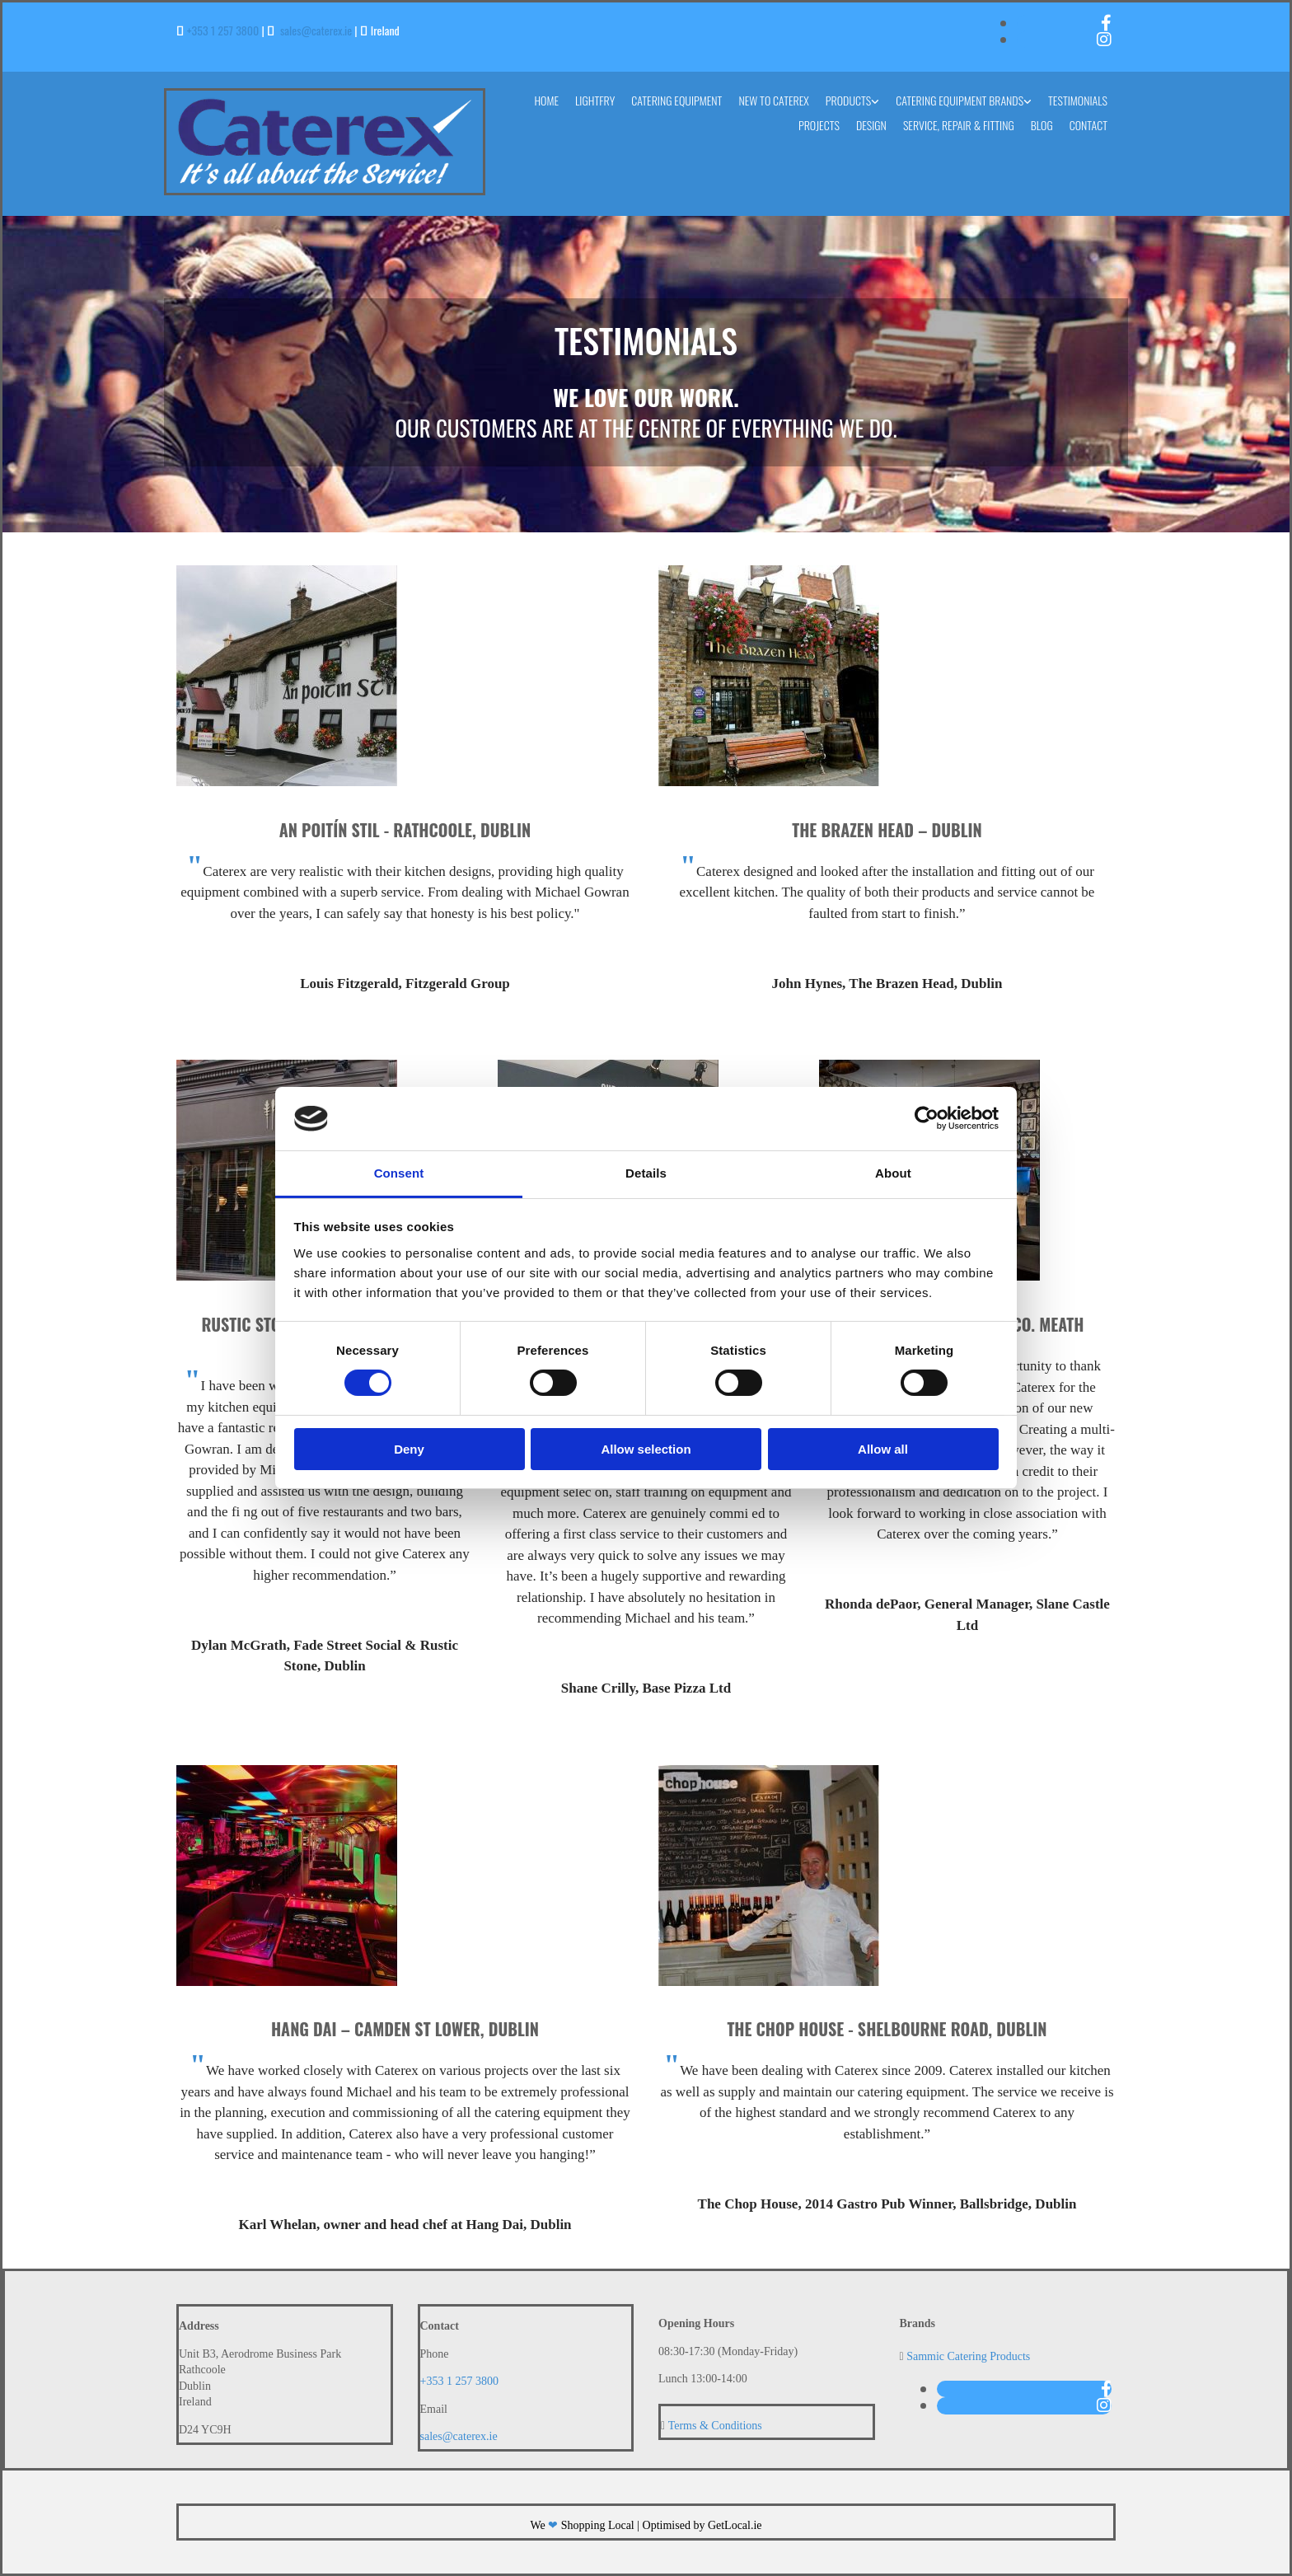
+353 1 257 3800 (223, 30)
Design (871, 124)
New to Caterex (773, 100)
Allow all (883, 1449)
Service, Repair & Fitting (958, 124)
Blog (1042, 124)
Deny (409, 1449)
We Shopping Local (582, 2525)
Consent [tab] (399, 1173)
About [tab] (893, 1173)
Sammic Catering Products (968, 2356)
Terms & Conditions (715, 2425)
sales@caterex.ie (316, 30)
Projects (819, 124)
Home (546, 100)
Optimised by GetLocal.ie (702, 2525)
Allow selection (645, 1449)
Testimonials (1077, 100)
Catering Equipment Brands (959, 100)
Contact (1088, 124)
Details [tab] (646, 1173)
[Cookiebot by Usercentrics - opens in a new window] (926, 1118)
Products (848, 100)
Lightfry (595, 100)
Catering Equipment (676, 100)
